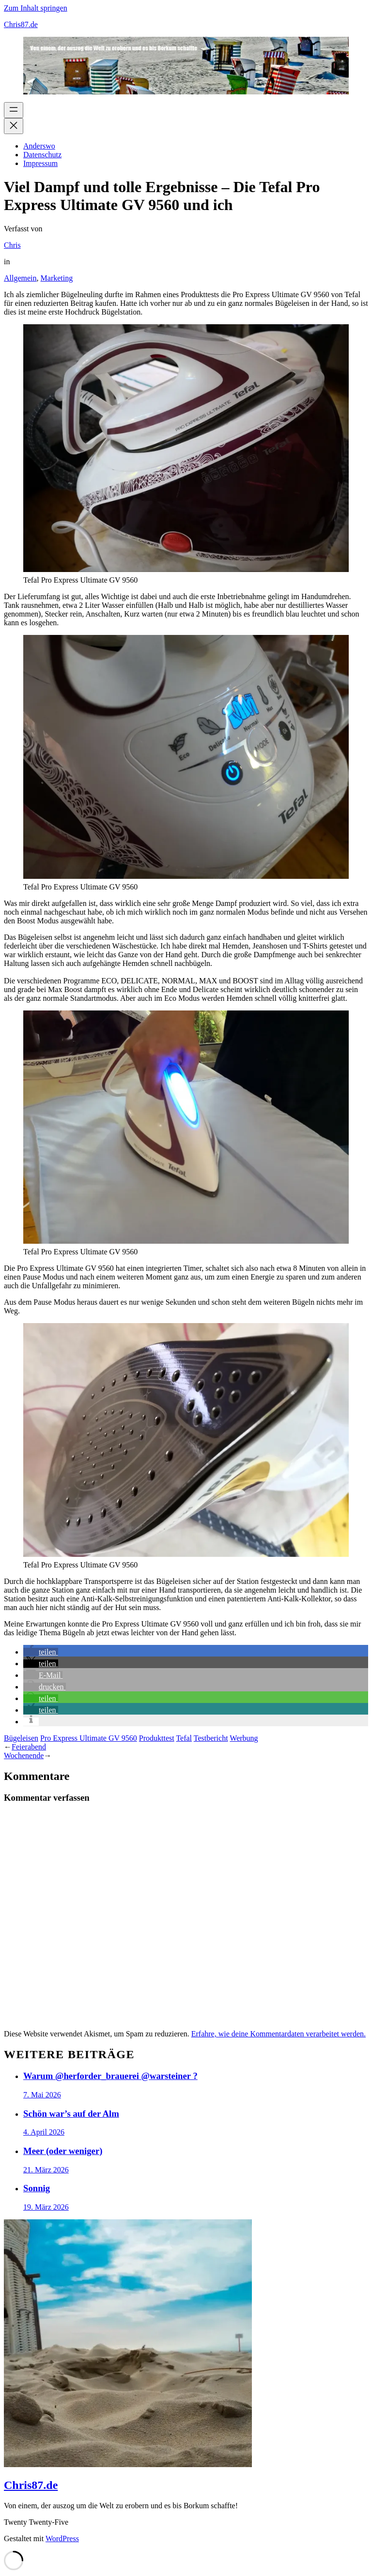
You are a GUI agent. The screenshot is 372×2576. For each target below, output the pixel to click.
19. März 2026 (46, 2207)
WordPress (62, 2538)
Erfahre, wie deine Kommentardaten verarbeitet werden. (278, 2034)
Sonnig (36, 2188)
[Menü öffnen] (13, 110)
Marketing (57, 278)
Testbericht (211, 1738)
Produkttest (156, 1738)
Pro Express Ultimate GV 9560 (88, 1738)
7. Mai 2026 (42, 2095)
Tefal (184, 1738)
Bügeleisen (21, 1738)
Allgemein (20, 278)
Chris (12, 245)
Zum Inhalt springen (35, 8)
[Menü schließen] (13, 126)
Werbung (244, 1738)
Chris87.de (21, 24)
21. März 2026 (46, 2170)
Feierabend (29, 1747)
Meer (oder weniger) (62, 2151)
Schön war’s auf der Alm (71, 2114)
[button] (40, 1652)
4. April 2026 (43, 2132)
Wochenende (24, 1755)
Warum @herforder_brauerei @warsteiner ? (110, 2076)
